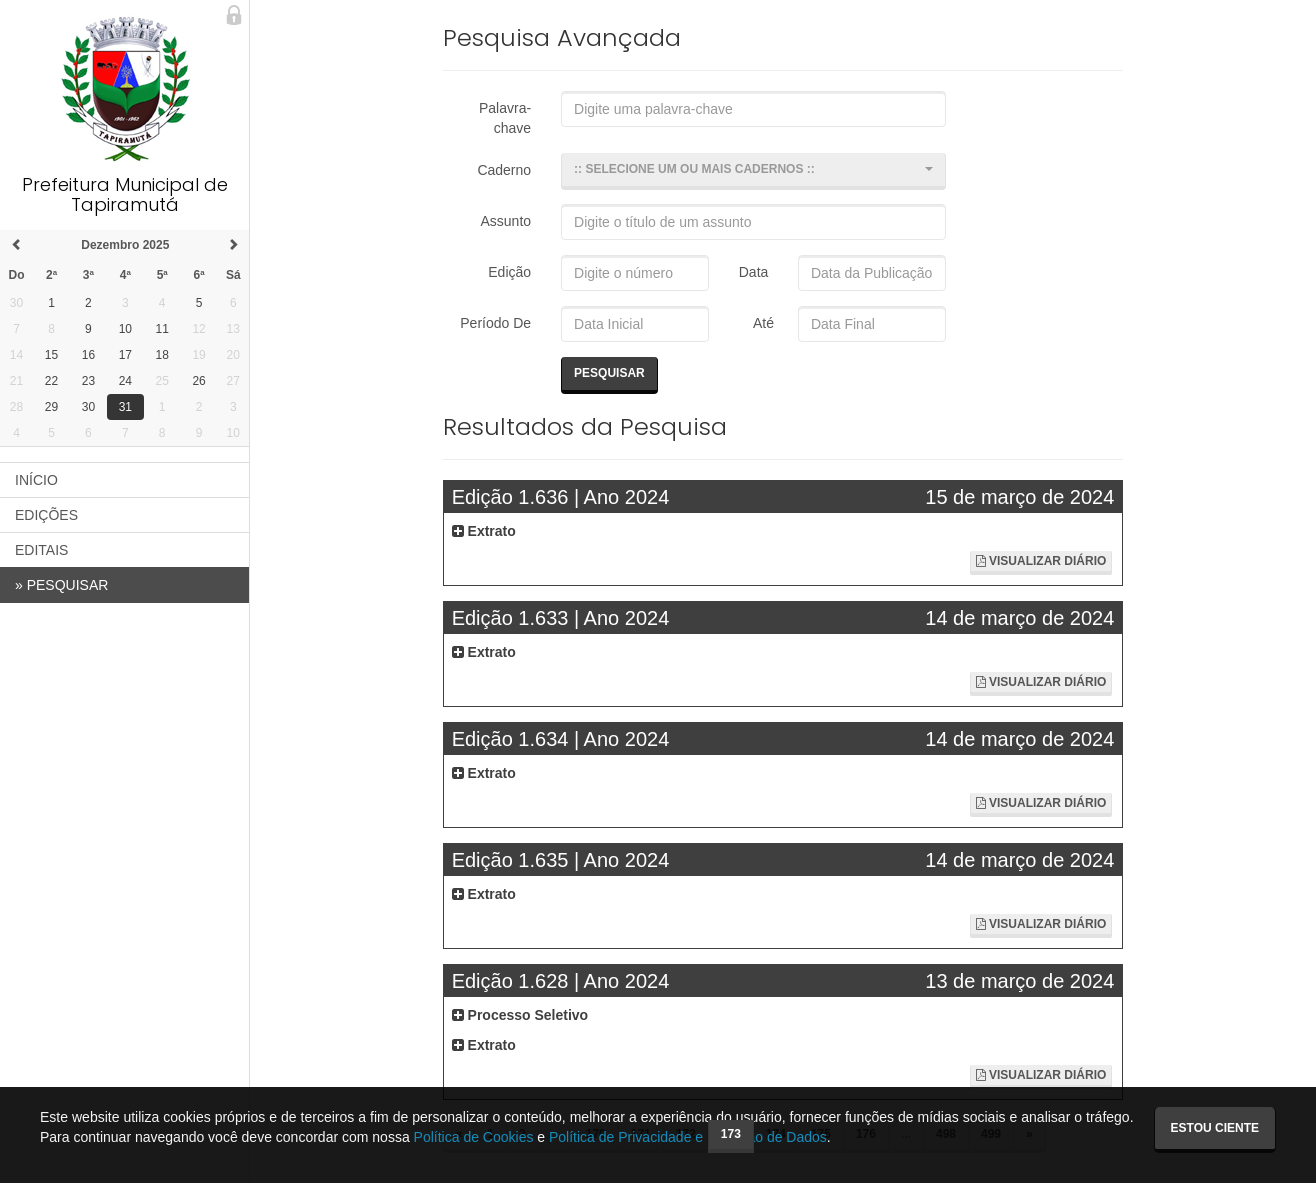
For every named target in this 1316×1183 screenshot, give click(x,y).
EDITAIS (41, 550)
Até (760, 323)
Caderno (504, 170)
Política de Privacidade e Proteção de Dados (688, 1137)
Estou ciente (1215, 1128)
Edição (509, 272)
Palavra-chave (505, 118)
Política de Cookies (474, 1137)
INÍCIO (36, 480)
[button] (753, 171)
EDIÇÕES (46, 515)
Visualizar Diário (1041, 561)
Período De (495, 323)
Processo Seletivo (520, 1015)
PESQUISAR (61, 585)
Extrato (484, 531)
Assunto (506, 221)
